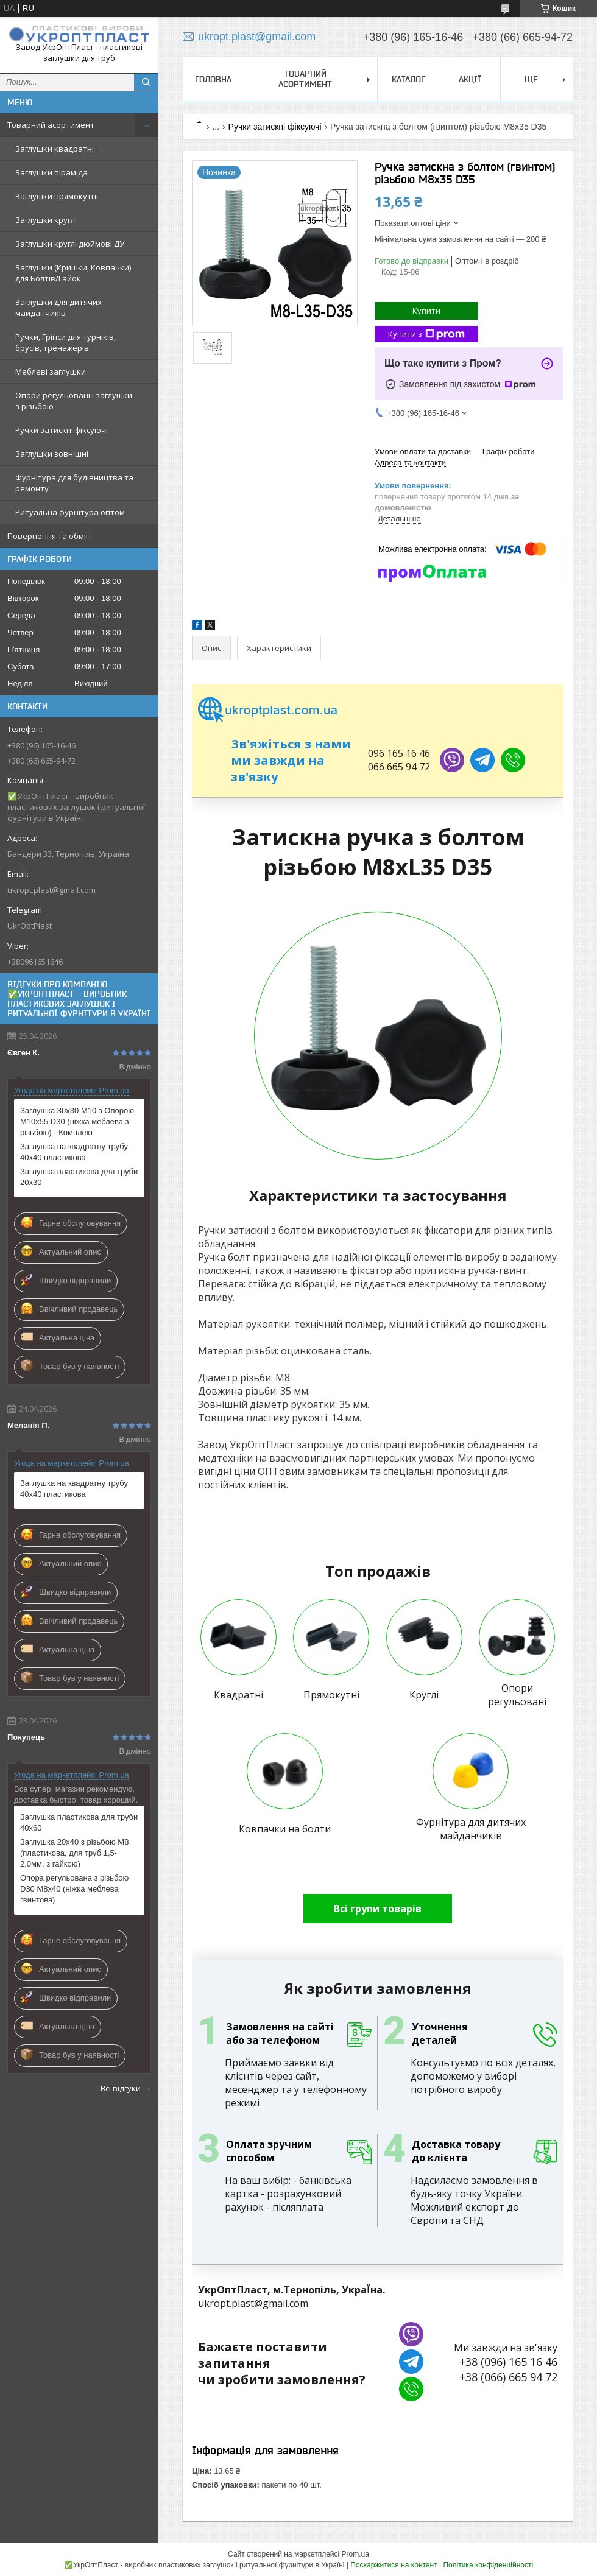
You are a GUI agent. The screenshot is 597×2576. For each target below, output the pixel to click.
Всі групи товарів (378, 1908)
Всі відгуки (121, 2088)
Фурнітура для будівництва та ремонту (74, 483)
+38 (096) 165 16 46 (508, 2361)
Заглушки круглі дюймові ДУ (69, 243)
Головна (213, 79)
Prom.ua (355, 2554)
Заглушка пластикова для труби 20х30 (79, 1177)
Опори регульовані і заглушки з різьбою (73, 401)
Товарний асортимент (50, 124)
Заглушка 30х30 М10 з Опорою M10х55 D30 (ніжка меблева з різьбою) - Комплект (77, 1121)
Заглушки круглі (46, 219)
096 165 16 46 (399, 753)
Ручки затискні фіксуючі (61, 429)
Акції (470, 79)
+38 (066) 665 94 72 (508, 2377)
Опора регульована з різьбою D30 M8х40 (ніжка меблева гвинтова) (74, 1888)
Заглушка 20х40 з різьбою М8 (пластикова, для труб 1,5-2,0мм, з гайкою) (74, 1852)
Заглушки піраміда (51, 172)
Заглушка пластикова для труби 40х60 (79, 1822)
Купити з (426, 334)
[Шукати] (146, 82)
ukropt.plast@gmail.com (51, 889)
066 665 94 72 (399, 766)
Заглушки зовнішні (51, 453)
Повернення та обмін (49, 535)
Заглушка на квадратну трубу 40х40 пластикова (74, 1152)
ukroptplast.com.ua (267, 710)
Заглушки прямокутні (56, 196)
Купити (426, 310)
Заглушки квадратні (54, 148)
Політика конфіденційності (488, 2565)
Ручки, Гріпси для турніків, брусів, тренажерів (65, 342)
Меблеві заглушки (50, 371)
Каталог (408, 79)
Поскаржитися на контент (393, 2565)
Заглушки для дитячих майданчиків (58, 307)
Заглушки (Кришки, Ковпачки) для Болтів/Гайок (73, 273)
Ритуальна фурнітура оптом (70, 512)
